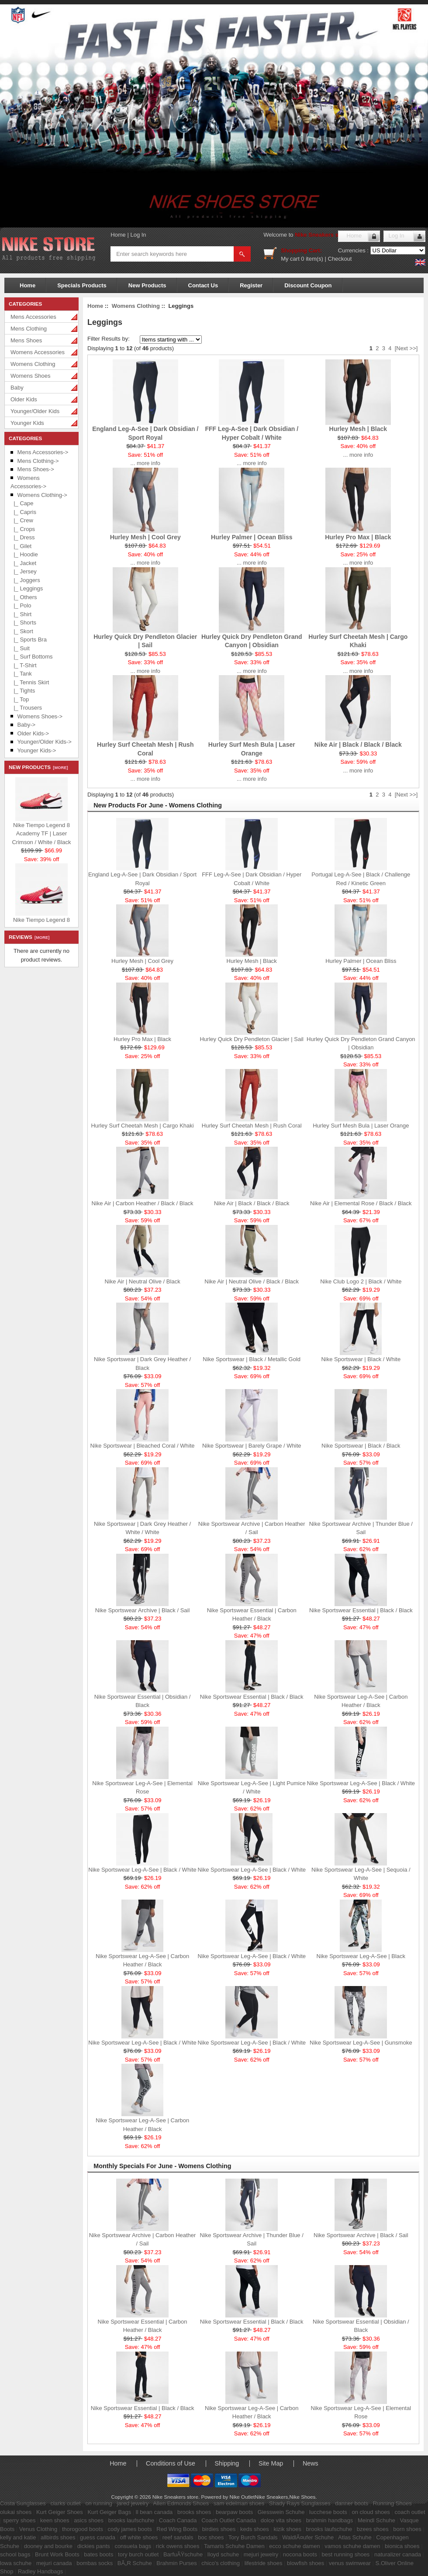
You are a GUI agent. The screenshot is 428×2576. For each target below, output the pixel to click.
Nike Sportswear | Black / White (360, 1359)
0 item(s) (312, 258)
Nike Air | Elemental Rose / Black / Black (360, 1203)
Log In (138, 234)
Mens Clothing (28, 328)
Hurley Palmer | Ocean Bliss (251, 537)
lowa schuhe (15, 2563)
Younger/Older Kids (34, 411)
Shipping (227, 2463)
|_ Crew (21, 520)
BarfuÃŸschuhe (183, 2554)
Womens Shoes (30, 375)
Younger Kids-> (36, 750)
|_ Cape (22, 503)
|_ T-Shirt (23, 665)
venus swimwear (350, 2563)
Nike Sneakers (271, 2497)
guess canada (97, 2537)
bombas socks (94, 2563)
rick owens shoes (178, 2546)
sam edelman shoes (239, 2503)
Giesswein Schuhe (281, 2512)
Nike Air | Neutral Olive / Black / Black (251, 1281)
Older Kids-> (33, 733)
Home (118, 234)
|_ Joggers (25, 580)
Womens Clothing (32, 364)
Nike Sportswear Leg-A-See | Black (361, 1956)
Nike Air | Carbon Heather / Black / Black (142, 1203)
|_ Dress (22, 537)
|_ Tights (22, 690)
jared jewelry (132, 2503)
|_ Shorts (23, 622)
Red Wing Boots (176, 2529)
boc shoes (211, 2537)
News (310, 2463)
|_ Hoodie (24, 554)
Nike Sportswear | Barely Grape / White (251, 1445)
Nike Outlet (242, 2497)
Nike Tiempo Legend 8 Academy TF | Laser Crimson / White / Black (41, 835)
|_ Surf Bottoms (31, 656)
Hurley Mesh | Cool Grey (145, 537)
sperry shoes (19, 2520)
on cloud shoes (371, 2512)
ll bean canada (154, 2512)
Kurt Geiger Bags (109, 2512)
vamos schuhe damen (352, 2546)
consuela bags (132, 2546)
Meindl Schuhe (376, 2520)
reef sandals (177, 2537)
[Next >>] (406, 348)
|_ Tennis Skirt (29, 682)
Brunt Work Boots (57, 2554)
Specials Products (82, 285)
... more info (145, 463)
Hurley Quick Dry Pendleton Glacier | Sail (251, 1039)
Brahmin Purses (176, 2563)
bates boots (98, 2554)
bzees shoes (373, 2529)
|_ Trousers (26, 707)
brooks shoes (194, 2512)
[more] (59, 768)
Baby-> (26, 724)
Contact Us (203, 285)
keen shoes (54, 2520)
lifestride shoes (264, 2563)
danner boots (351, 2503)
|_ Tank (21, 673)
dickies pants (93, 2546)
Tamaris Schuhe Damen (234, 2546)
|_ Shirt (20, 614)
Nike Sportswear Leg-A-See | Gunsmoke (361, 2042)
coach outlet (409, 2512)
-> (42, 495)
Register (251, 285)
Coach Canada (178, 2520)
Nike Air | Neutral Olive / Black (142, 1281)
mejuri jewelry (261, 2554)
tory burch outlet (138, 2554)
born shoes (407, 2529)
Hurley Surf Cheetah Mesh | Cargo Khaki (142, 1125)
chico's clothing (220, 2563)
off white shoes (139, 2537)
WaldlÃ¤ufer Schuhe (308, 2537)
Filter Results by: (108, 338)
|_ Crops (22, 529)
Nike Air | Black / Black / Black (358, 744)
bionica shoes (402, 2546)
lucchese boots (328, 2512)
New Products (147, 285)
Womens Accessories (37, 352)
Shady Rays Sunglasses (300, 2503)
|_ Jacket (23, 563)
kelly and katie (18, 2537)
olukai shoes (15, 2512)
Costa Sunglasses (23, 2503)
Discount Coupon (307, 285)
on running (98, 2503)
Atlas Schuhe (355, 2537)
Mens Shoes (26, 340)
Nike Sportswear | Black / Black (360, 1445)
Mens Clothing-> (38, 461)
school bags (15, 2554)
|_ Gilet (20, 546)
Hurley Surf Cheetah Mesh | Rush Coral (252, 1125)
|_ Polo (20, 605)
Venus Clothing (38, 2529)
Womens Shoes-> (39, 716)
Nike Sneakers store (322, 234)
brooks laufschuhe (131, 2520)
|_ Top (19, 699)
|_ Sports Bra (28, 639)
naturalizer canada (397, 2554)
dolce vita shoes (281, 2520)
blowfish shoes (305, 2563)
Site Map (271, 2463)
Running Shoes (392, 2503)
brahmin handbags (329, 2520)
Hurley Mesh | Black (358, 428)
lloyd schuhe (223, 2554)
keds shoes (254, 2529)
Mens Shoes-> (35, 469)
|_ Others (23, 597)
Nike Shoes (303, 2497)
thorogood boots (82, 2529)
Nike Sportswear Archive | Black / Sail (142, 1610)
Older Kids (23, 399)
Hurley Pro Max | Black (358, 537)
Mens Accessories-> (43, 452)
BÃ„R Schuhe (134, 2563)
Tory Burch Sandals (253, 2537)
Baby (17, 387)
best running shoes (346, 2554)
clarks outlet (65, 2503)
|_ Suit (20, 648)
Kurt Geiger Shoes (59, 2512)
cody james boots (130, 2529)
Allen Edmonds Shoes (181, 2503)
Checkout (340, 258)
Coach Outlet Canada (228, 2520)
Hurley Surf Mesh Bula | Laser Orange (361, 1125)
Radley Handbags (40, 2571)
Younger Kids (27, 423)
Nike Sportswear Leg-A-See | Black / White (361, 1783)
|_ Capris (23, 512)
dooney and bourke (48, 2546)
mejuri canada (54, 2563)
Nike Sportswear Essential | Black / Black (361, 1610)
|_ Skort (21, 631)
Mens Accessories (33, 317)
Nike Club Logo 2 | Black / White (360, 1281)
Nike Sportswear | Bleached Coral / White (142, 1445)
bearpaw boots (234, 2512)
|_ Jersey (23, 571)
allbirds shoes (58, 2537)
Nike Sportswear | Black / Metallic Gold (251, 1359)
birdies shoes (219, 2529)
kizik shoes (287, 2529)
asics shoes (89, 2520)
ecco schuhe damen (294, 2546)
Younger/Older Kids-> (44, 741)
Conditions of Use (170, 2463)
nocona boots (300, 2554)
